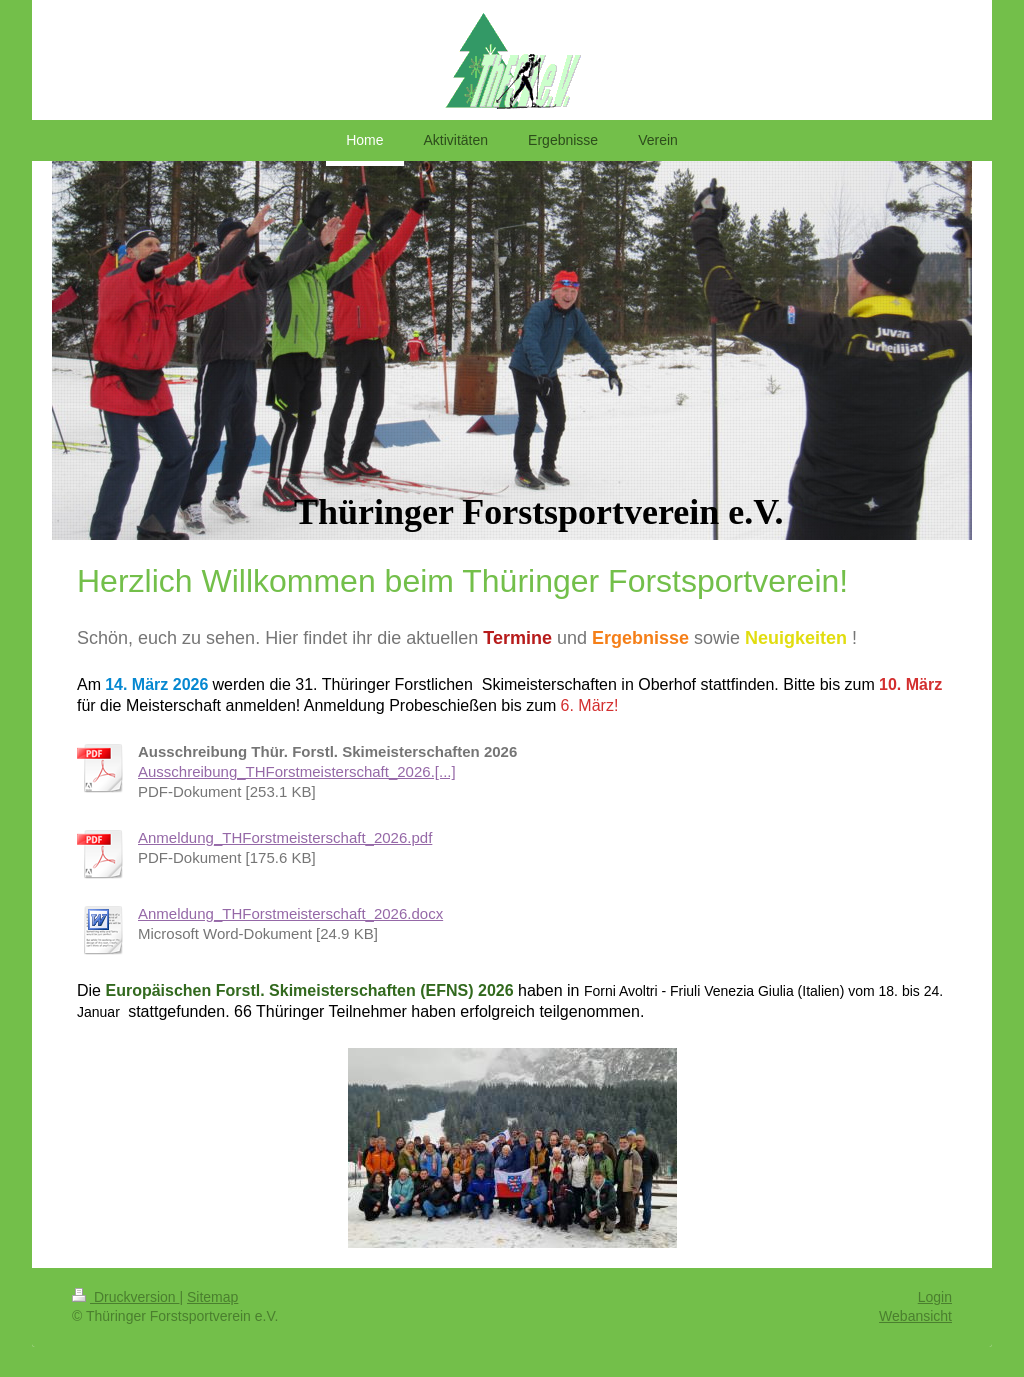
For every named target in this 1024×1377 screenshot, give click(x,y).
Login (935, 1297)
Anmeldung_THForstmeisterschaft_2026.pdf (285, 837)
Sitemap (212, 1297)
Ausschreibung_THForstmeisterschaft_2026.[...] (297, 771)
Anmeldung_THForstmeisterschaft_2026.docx (290, 913)
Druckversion (125, 1297)
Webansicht (915, 1316)
